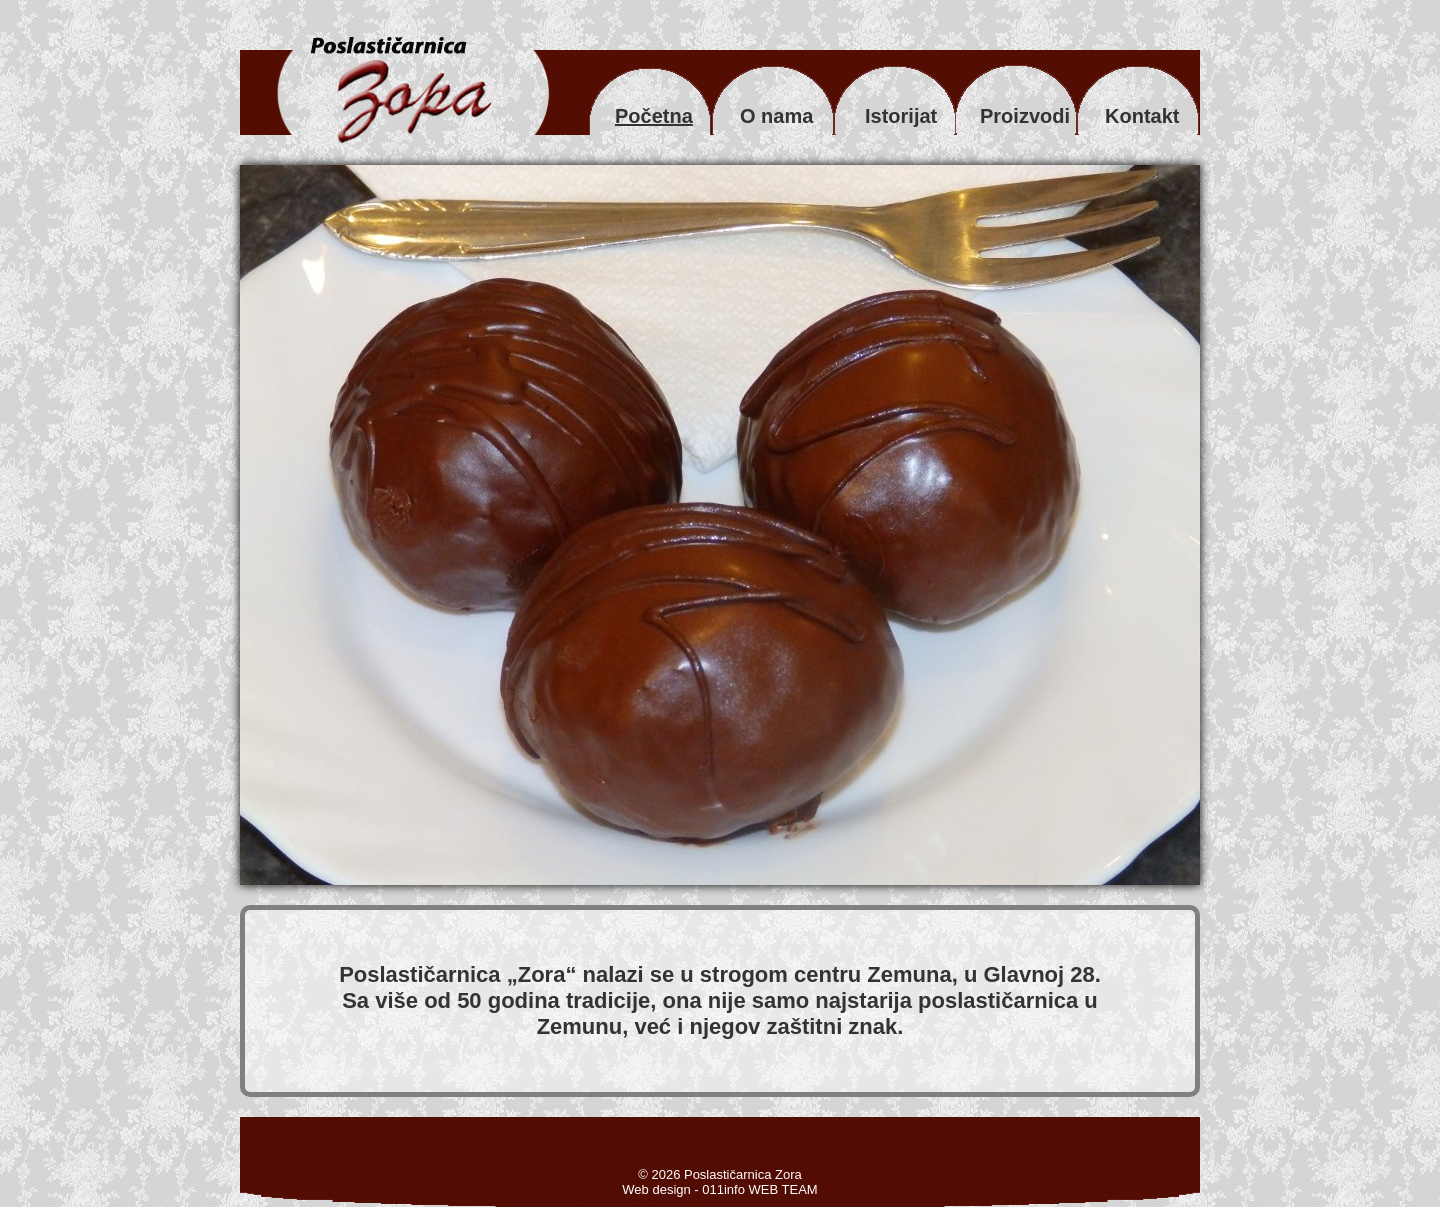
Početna (654, 116)
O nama (776, 116)
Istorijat (901, 116)
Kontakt (1142, 116)
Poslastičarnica (423, 974)
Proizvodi (1025, 116)
